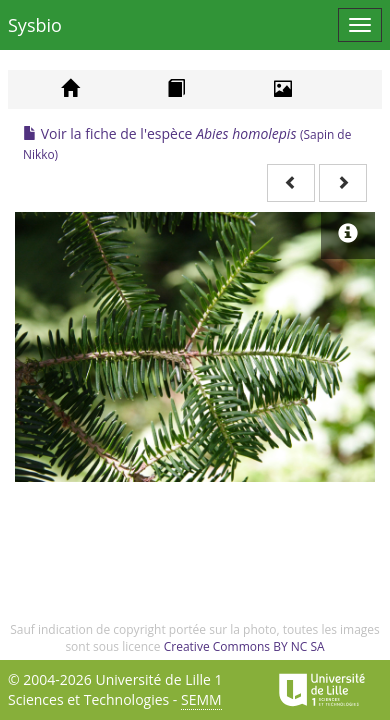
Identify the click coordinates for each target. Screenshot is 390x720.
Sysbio (35, 25)
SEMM (201, 699)
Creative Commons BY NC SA (244, 646)
